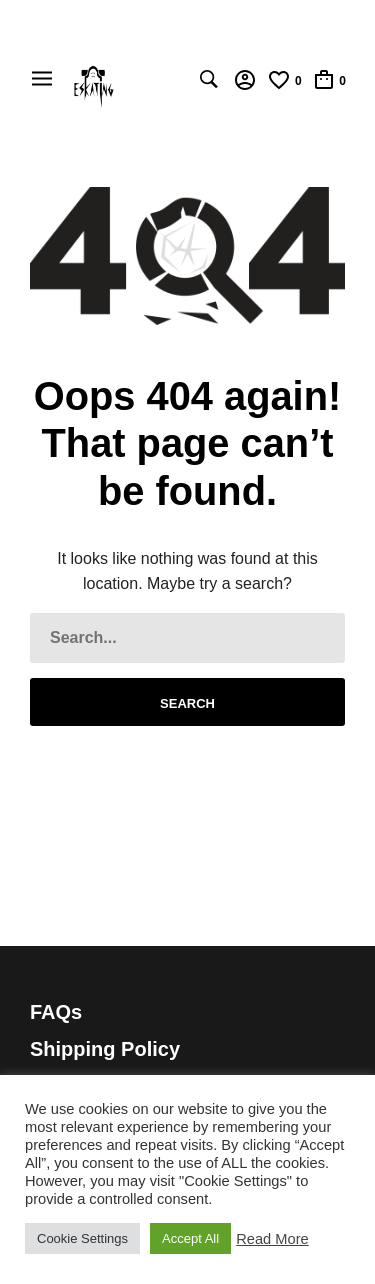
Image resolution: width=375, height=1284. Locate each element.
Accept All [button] (190, 1238)
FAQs (56, 1012)
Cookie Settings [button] (82, 1238)
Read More (272, 1239)
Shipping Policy (105, 1049)
